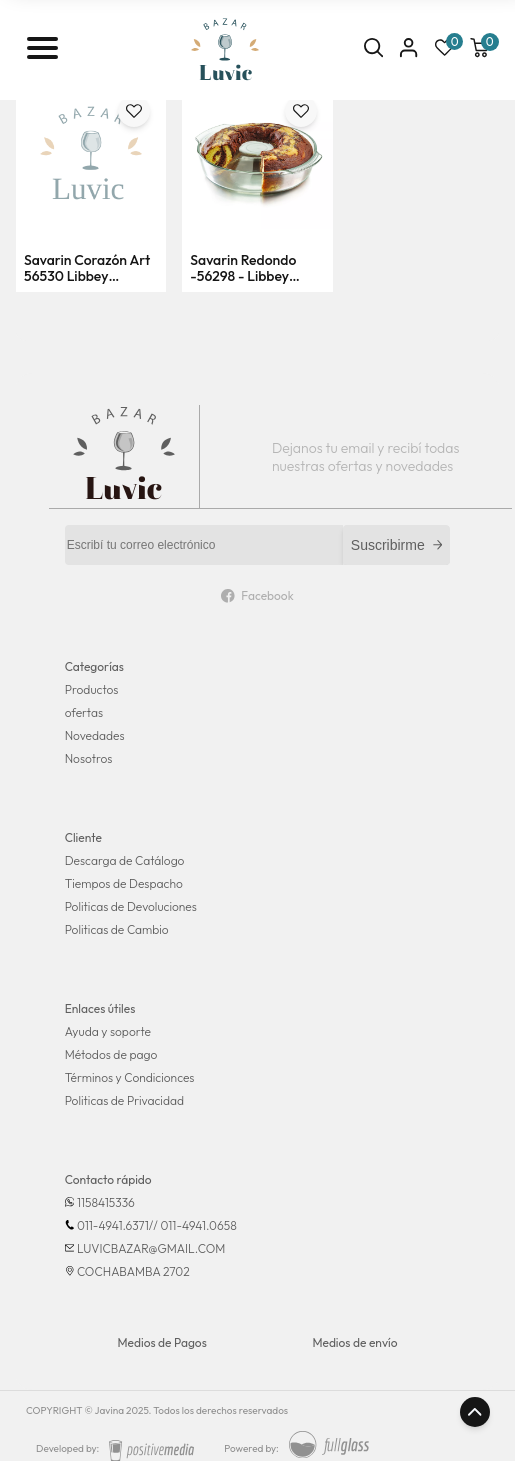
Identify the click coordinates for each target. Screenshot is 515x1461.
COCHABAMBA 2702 (133, 1271)
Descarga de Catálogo (125, 860)
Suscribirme (397, 545)
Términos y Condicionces (130, 1077)
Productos (92, 689)
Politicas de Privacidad (124, 1100)
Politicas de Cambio (117, 929)
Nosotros (89, 758)
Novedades (95, 735)
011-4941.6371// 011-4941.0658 (157, 1225)
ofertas (84, 712)
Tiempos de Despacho (124, 883)
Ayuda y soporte (108, 1031)
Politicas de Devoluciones (131, 906)
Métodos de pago (111, 1054)
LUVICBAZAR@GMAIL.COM (151, 1248)
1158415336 (106, 1202)
